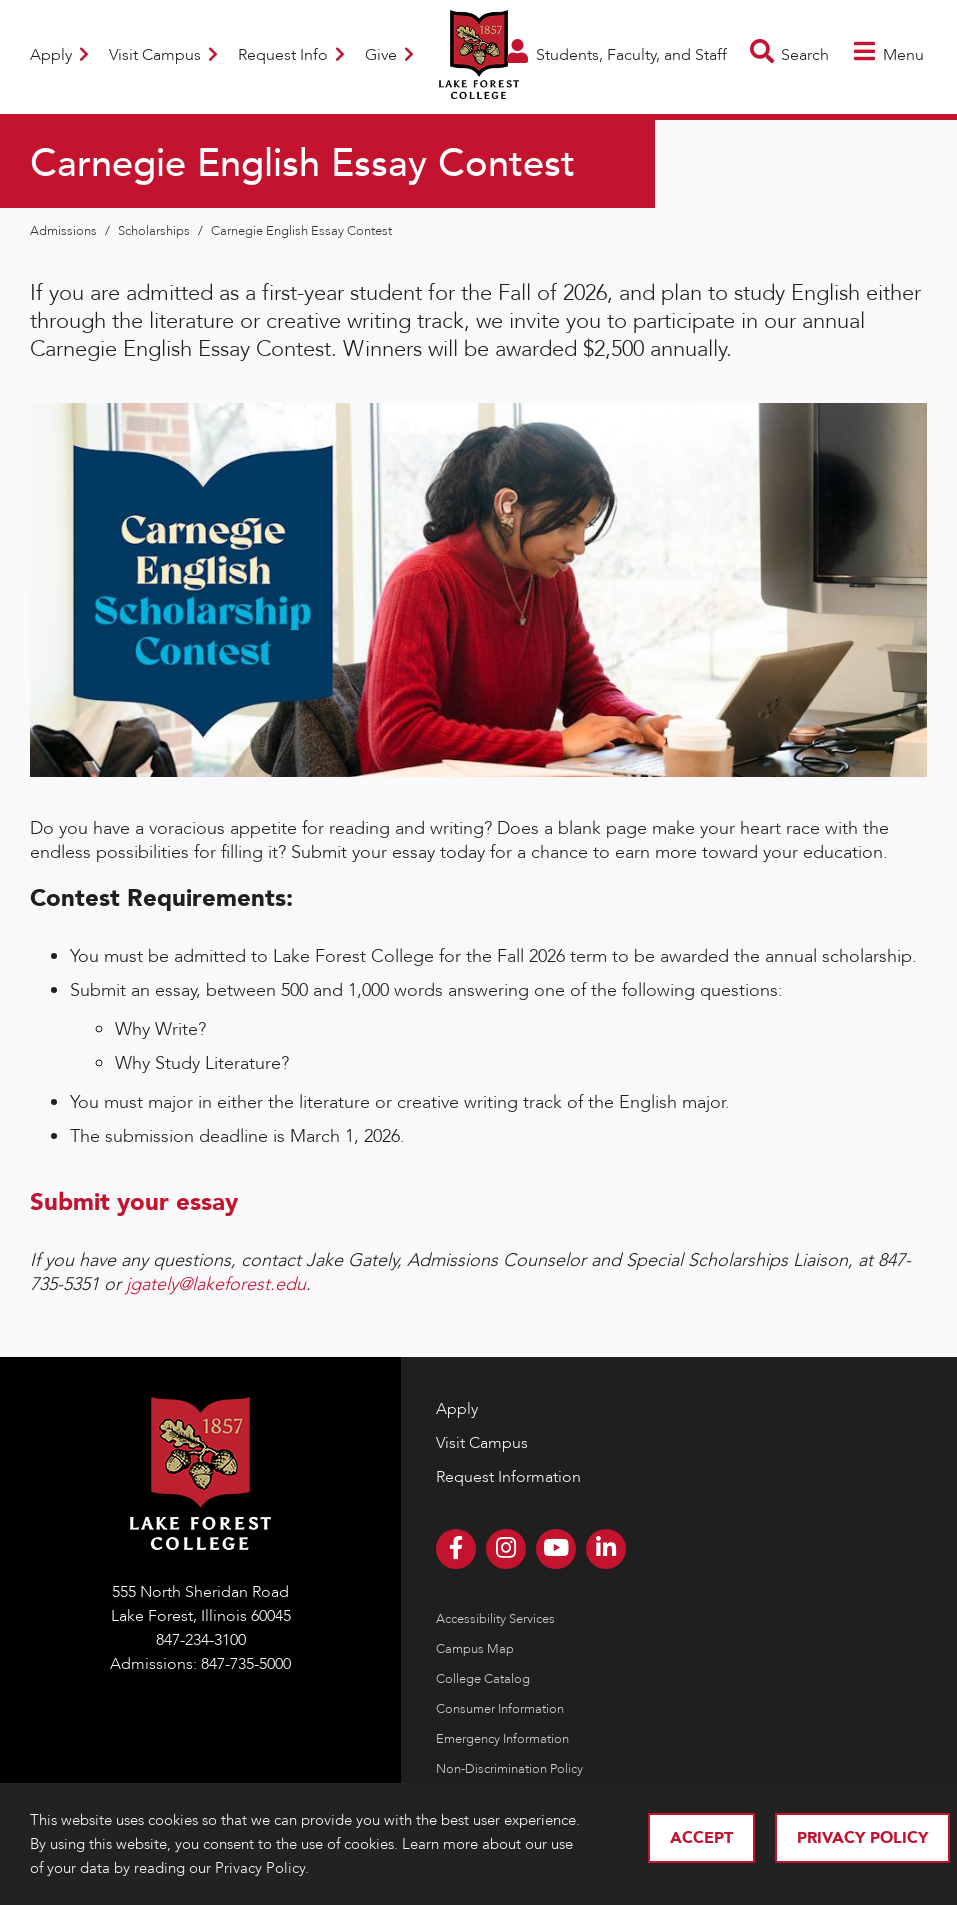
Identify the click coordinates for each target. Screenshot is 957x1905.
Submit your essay (134, 1202)
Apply (59, 55)
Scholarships (155, 231)
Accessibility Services (495, 1619)
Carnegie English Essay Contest (301, 231)
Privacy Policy (862, 1838)
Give (389, 55)
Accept (701, 1838)
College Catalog (483, 1679)
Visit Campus (163, 55)
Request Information (508, 1477)
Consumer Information (500, 1709)
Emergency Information (502, 1739)
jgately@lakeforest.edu (216, 1284)
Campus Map (475, 1649)
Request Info (291, 55)
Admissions (65, 231)
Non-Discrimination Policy (509, 1769)
